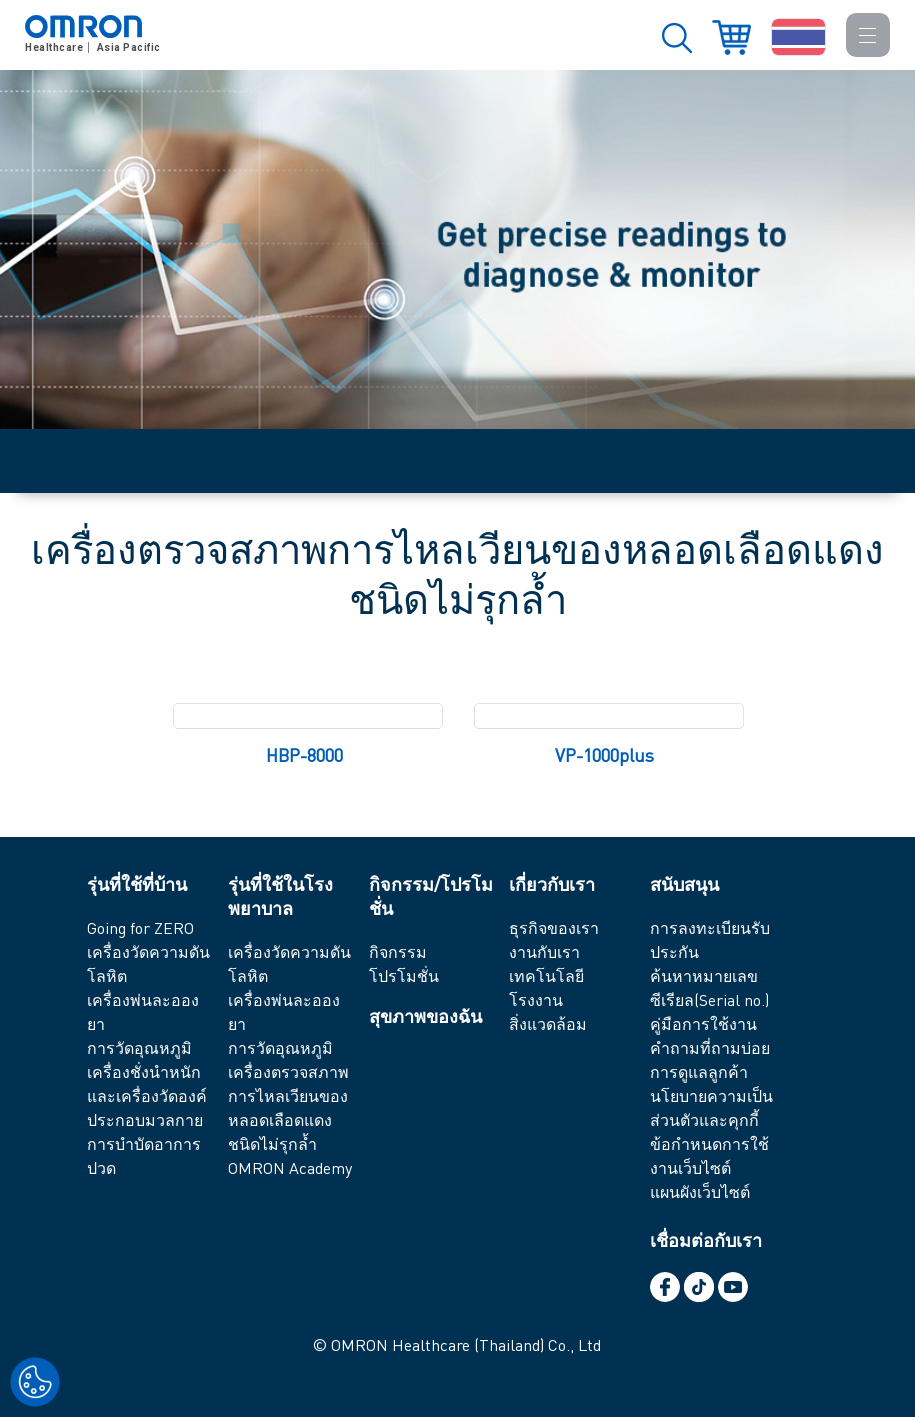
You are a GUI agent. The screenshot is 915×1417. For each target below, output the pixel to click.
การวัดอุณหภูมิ (139, 1047)
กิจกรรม (398, 951)
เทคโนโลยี (546, 975)
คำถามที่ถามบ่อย (710, 1047)
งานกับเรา (544, 951)
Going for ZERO (140, 927)
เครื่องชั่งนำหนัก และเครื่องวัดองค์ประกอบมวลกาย (147, 1095)
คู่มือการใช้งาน (703, 1023)
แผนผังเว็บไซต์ (700, 1191)
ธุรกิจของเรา (554, 927)
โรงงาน (536, 999)
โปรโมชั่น (404, 975)
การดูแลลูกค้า (699, 1071)
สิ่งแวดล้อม (548, 1023)
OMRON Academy (290, 1167)
